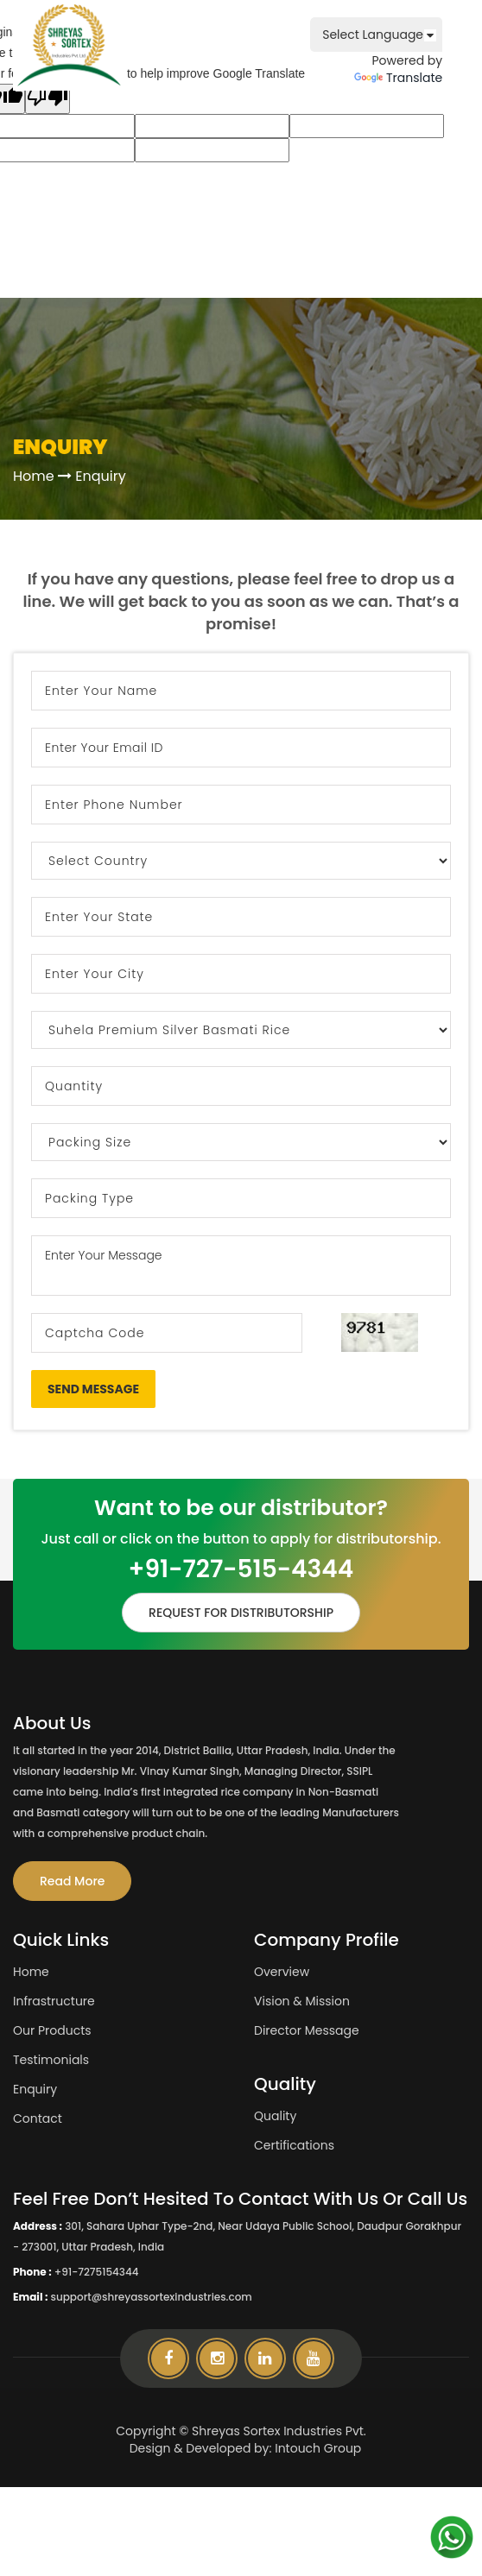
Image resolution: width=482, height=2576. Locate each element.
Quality (275, 2116)
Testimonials (51, 2059)
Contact (37, 2118)
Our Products (52, 2030)
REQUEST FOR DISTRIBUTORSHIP (241, 1612)
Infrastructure (54, 2001)
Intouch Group (318, 2448)
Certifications (294, 2145)
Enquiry (35, 2089)
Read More (72, 1881)
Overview (281, 1971)
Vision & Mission (302, 2001)
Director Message (306, 2030)
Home (33, 476)
